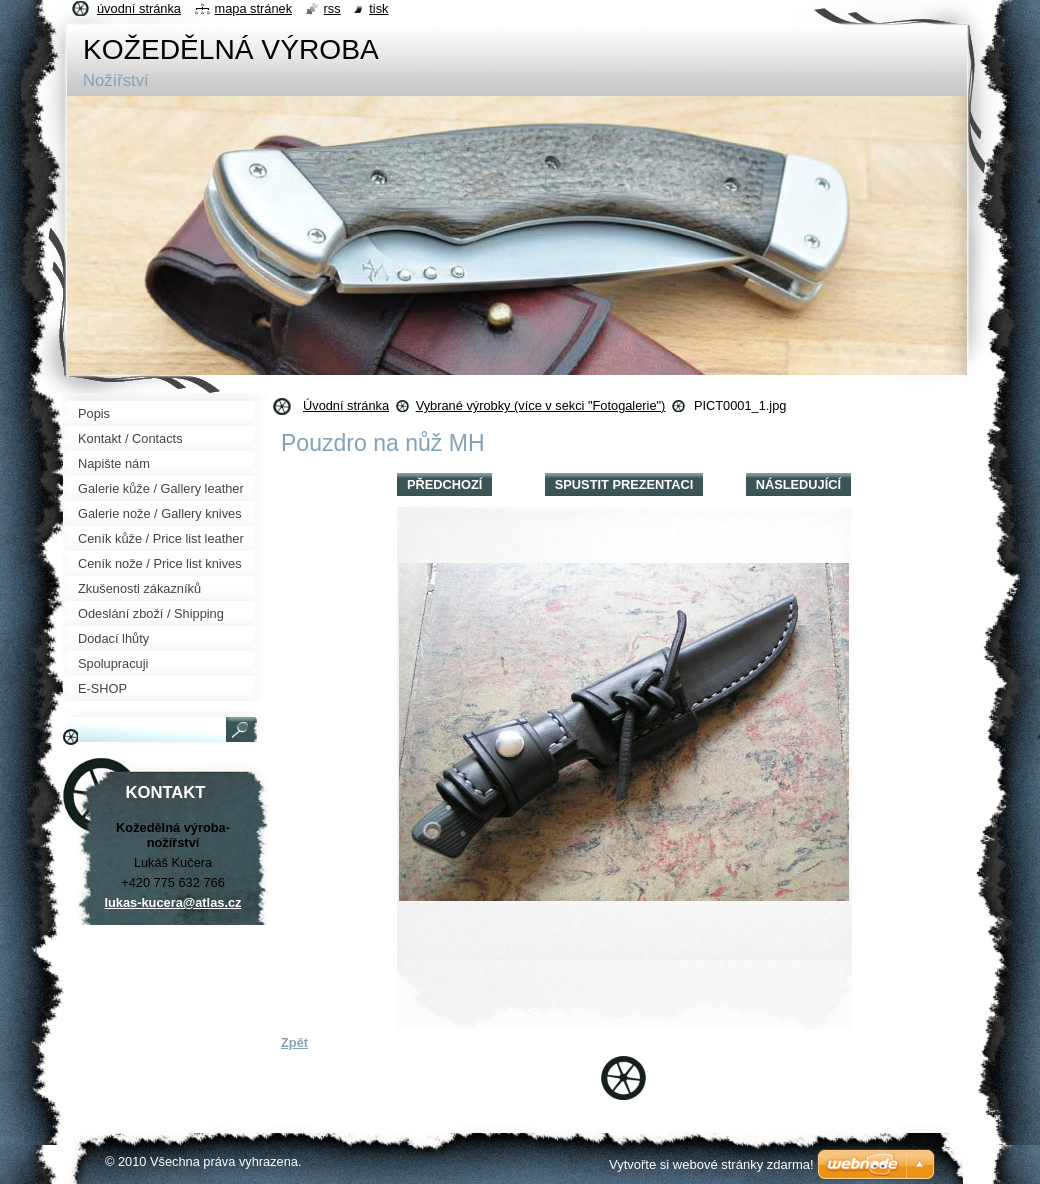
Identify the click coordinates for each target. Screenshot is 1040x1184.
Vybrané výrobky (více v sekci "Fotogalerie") (541, 405)
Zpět (294, 1042)
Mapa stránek (254, 8)
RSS (332, 8)
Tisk (378, 8)
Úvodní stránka (346, 405)
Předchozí (444, 484)
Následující (798, 484)
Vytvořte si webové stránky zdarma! (711, 1164)
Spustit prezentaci (624, 484)
